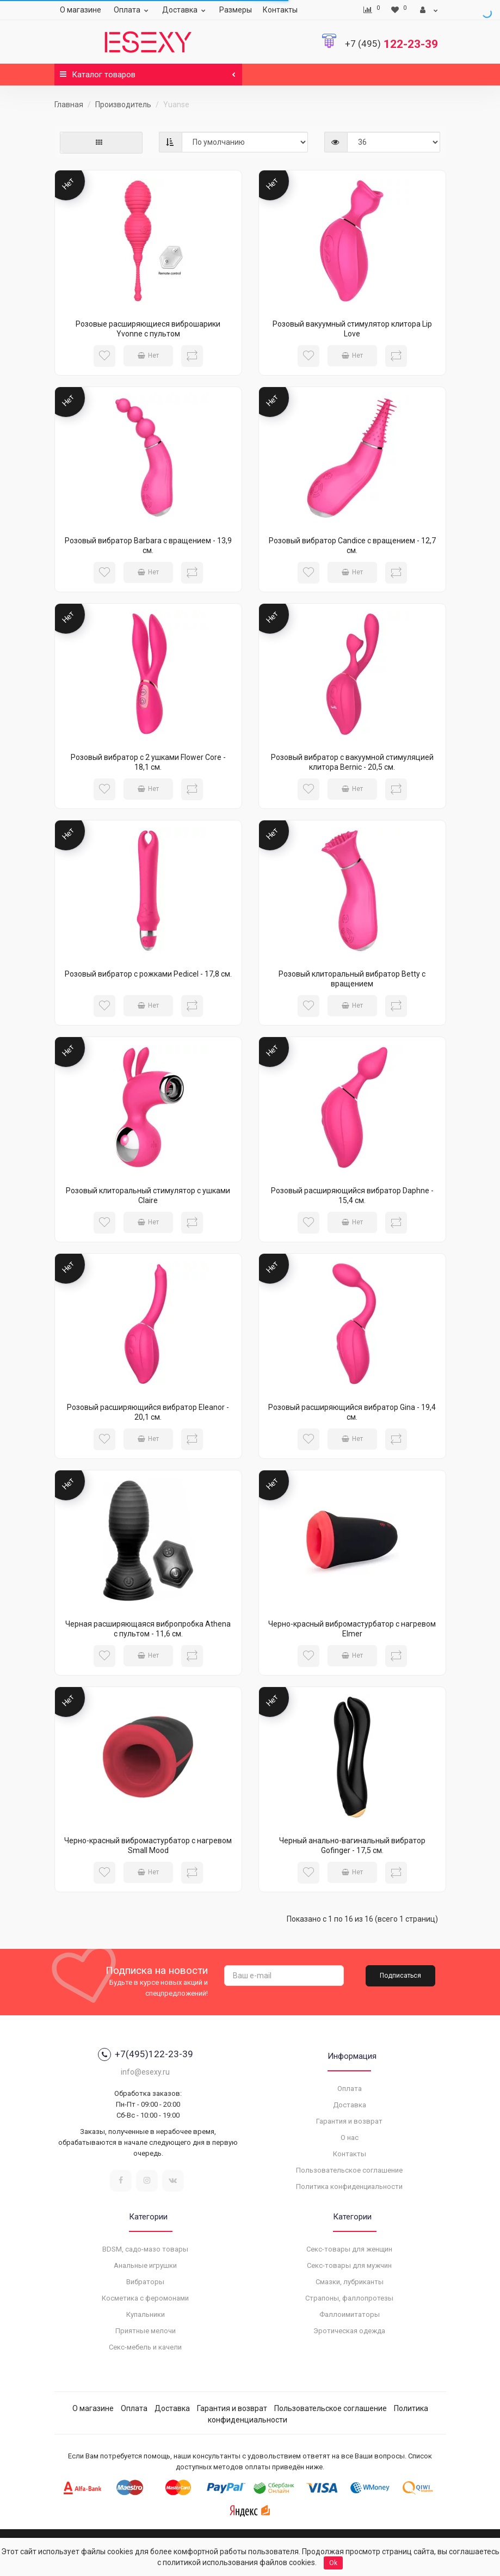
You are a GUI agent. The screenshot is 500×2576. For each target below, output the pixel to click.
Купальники (145, 2314)
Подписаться (400, 1975)
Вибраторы (145, 2282)
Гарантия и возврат (349, 2121)
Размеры (235, 9)
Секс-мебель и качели (145, 2347)
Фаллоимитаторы (349, 2314)
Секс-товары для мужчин (349, 2265)
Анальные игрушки (145, 2265)
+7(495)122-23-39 (145, 2054)
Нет (148, 355)
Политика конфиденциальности (349, 2186)
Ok (333, 2563)
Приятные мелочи (145, 2331)
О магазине (80, 9)
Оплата (132, 9)
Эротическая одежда (349, 2331)
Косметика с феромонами (145, 2298)
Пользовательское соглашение (349, 2170)
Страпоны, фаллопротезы (349, 2298)
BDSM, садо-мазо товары (145, 2249)
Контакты (280, 9)
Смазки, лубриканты (350, 2282)
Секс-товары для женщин (349, 2249)
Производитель (123, 104)
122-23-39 (391, 44)
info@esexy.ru (145, 2072)
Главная (68, 104)
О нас (350, 2137)
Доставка (185, 9)
